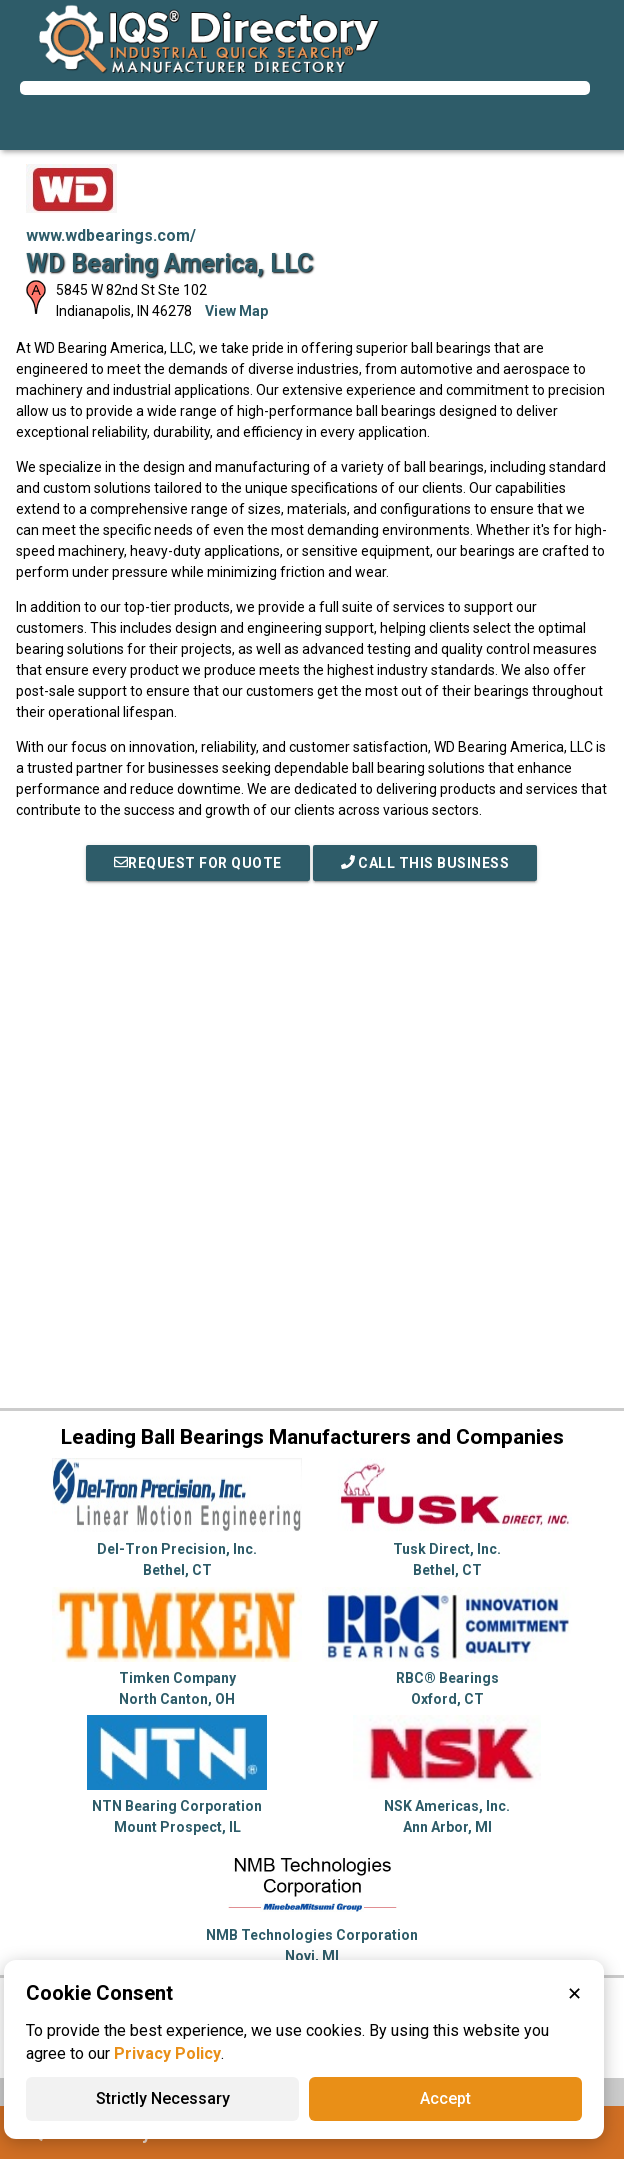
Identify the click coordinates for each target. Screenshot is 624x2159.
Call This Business (425, 863)
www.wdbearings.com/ (111, 235)
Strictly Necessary (163, 2098)
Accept (445, 2098)
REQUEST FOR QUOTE (198, 863)
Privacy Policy (167, 2053)
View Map (236, 311)
